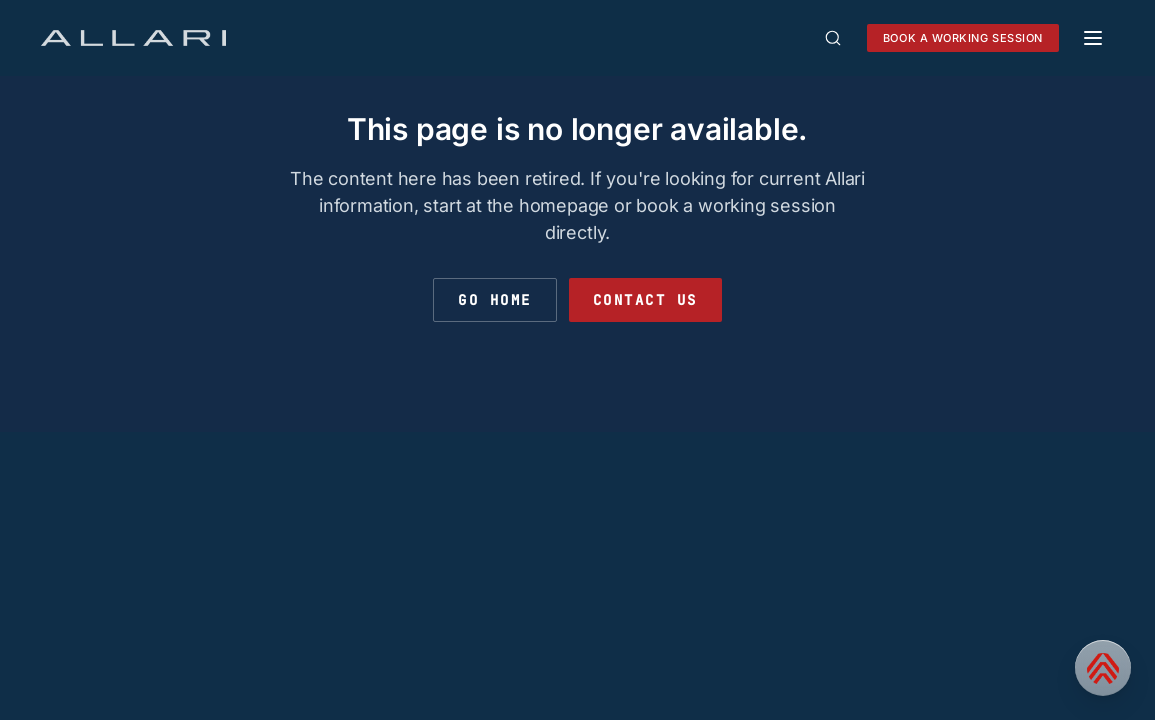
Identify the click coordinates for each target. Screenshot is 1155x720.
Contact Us (645, 300)
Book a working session (963, 38)
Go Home (495, 300)
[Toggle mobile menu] (1093, 38)
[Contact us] (1103, 668)
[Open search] (833, 38)
